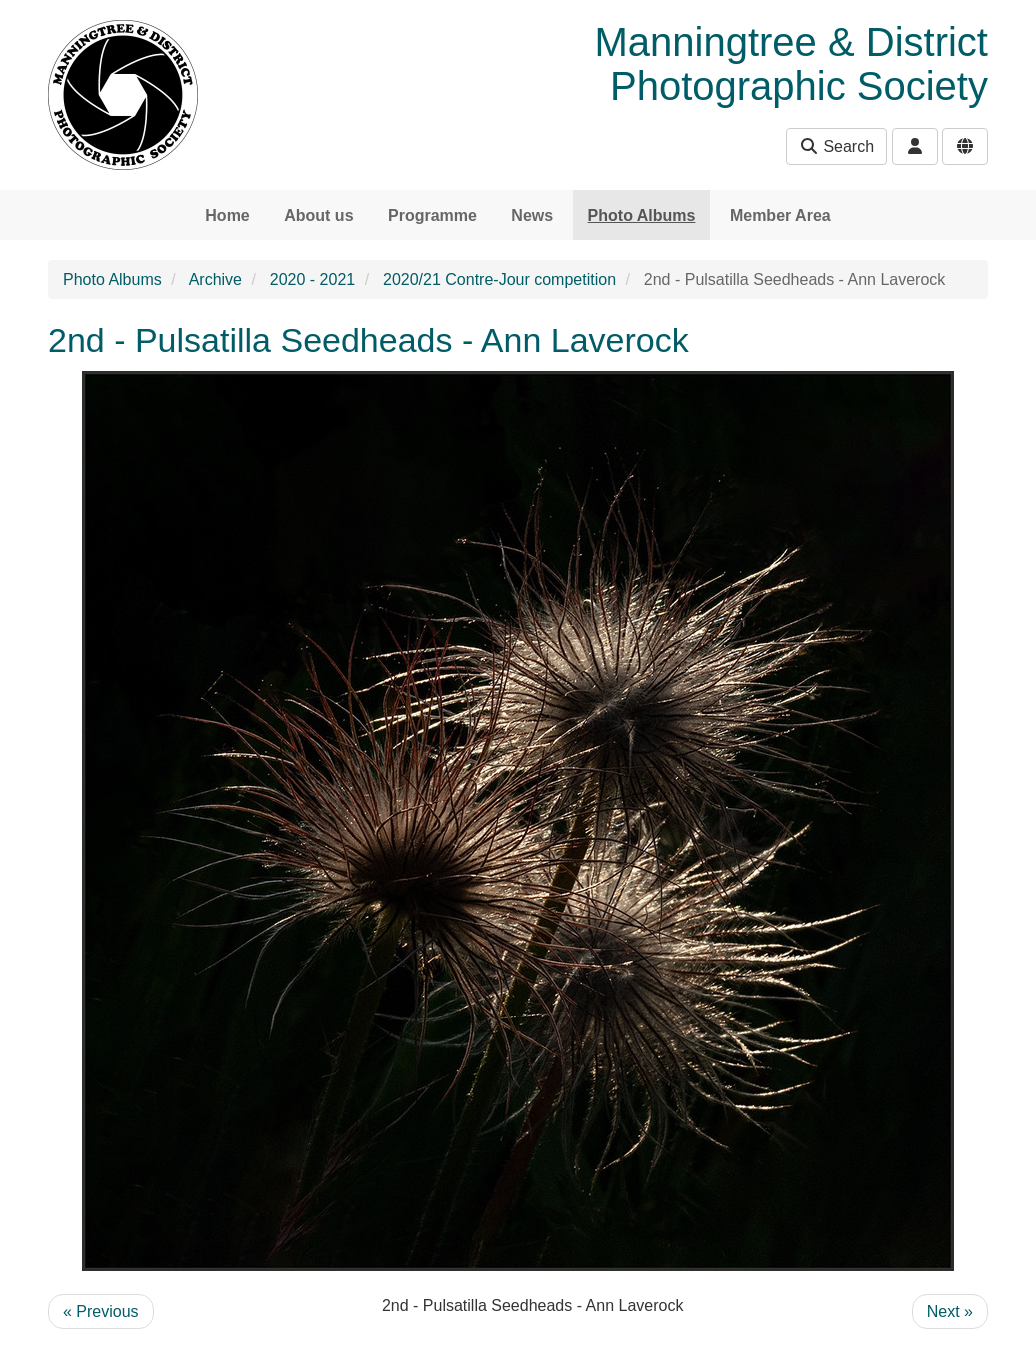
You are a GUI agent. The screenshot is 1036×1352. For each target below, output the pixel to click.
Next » (950, 1311)
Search (836, 146)
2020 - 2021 (312, 279)
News (532, 215)
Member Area (780, 215)
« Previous (101, 1311)
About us (318, 215)
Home (227, 215)
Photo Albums (642, 215)
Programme (432, 215)
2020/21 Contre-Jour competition (499, 279)
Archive (215, 279)
